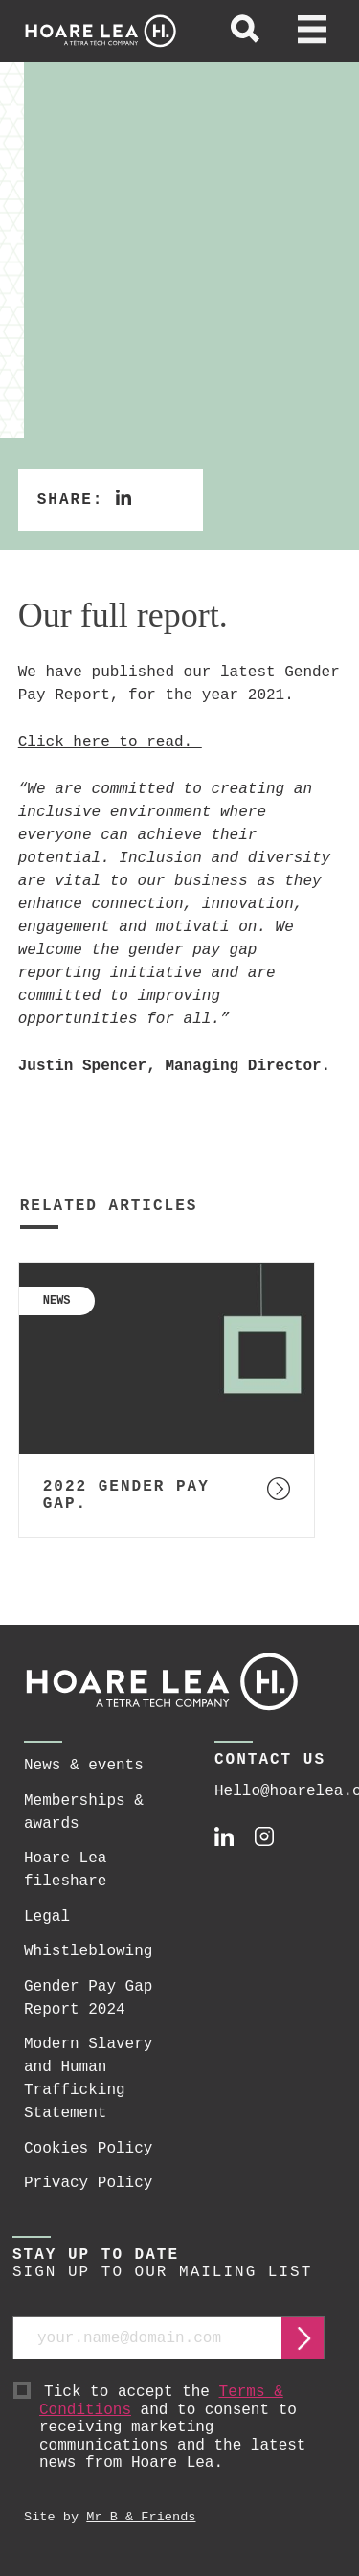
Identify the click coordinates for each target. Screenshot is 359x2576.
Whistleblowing (88, 1951)
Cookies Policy (88, 2148)
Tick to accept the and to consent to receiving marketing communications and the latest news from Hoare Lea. (182, 2428)
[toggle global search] (245, 31)
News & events (84, 1765)
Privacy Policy (88, 2183)
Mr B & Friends (140, 2517)
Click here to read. (110, 742)
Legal (47, 1917)
